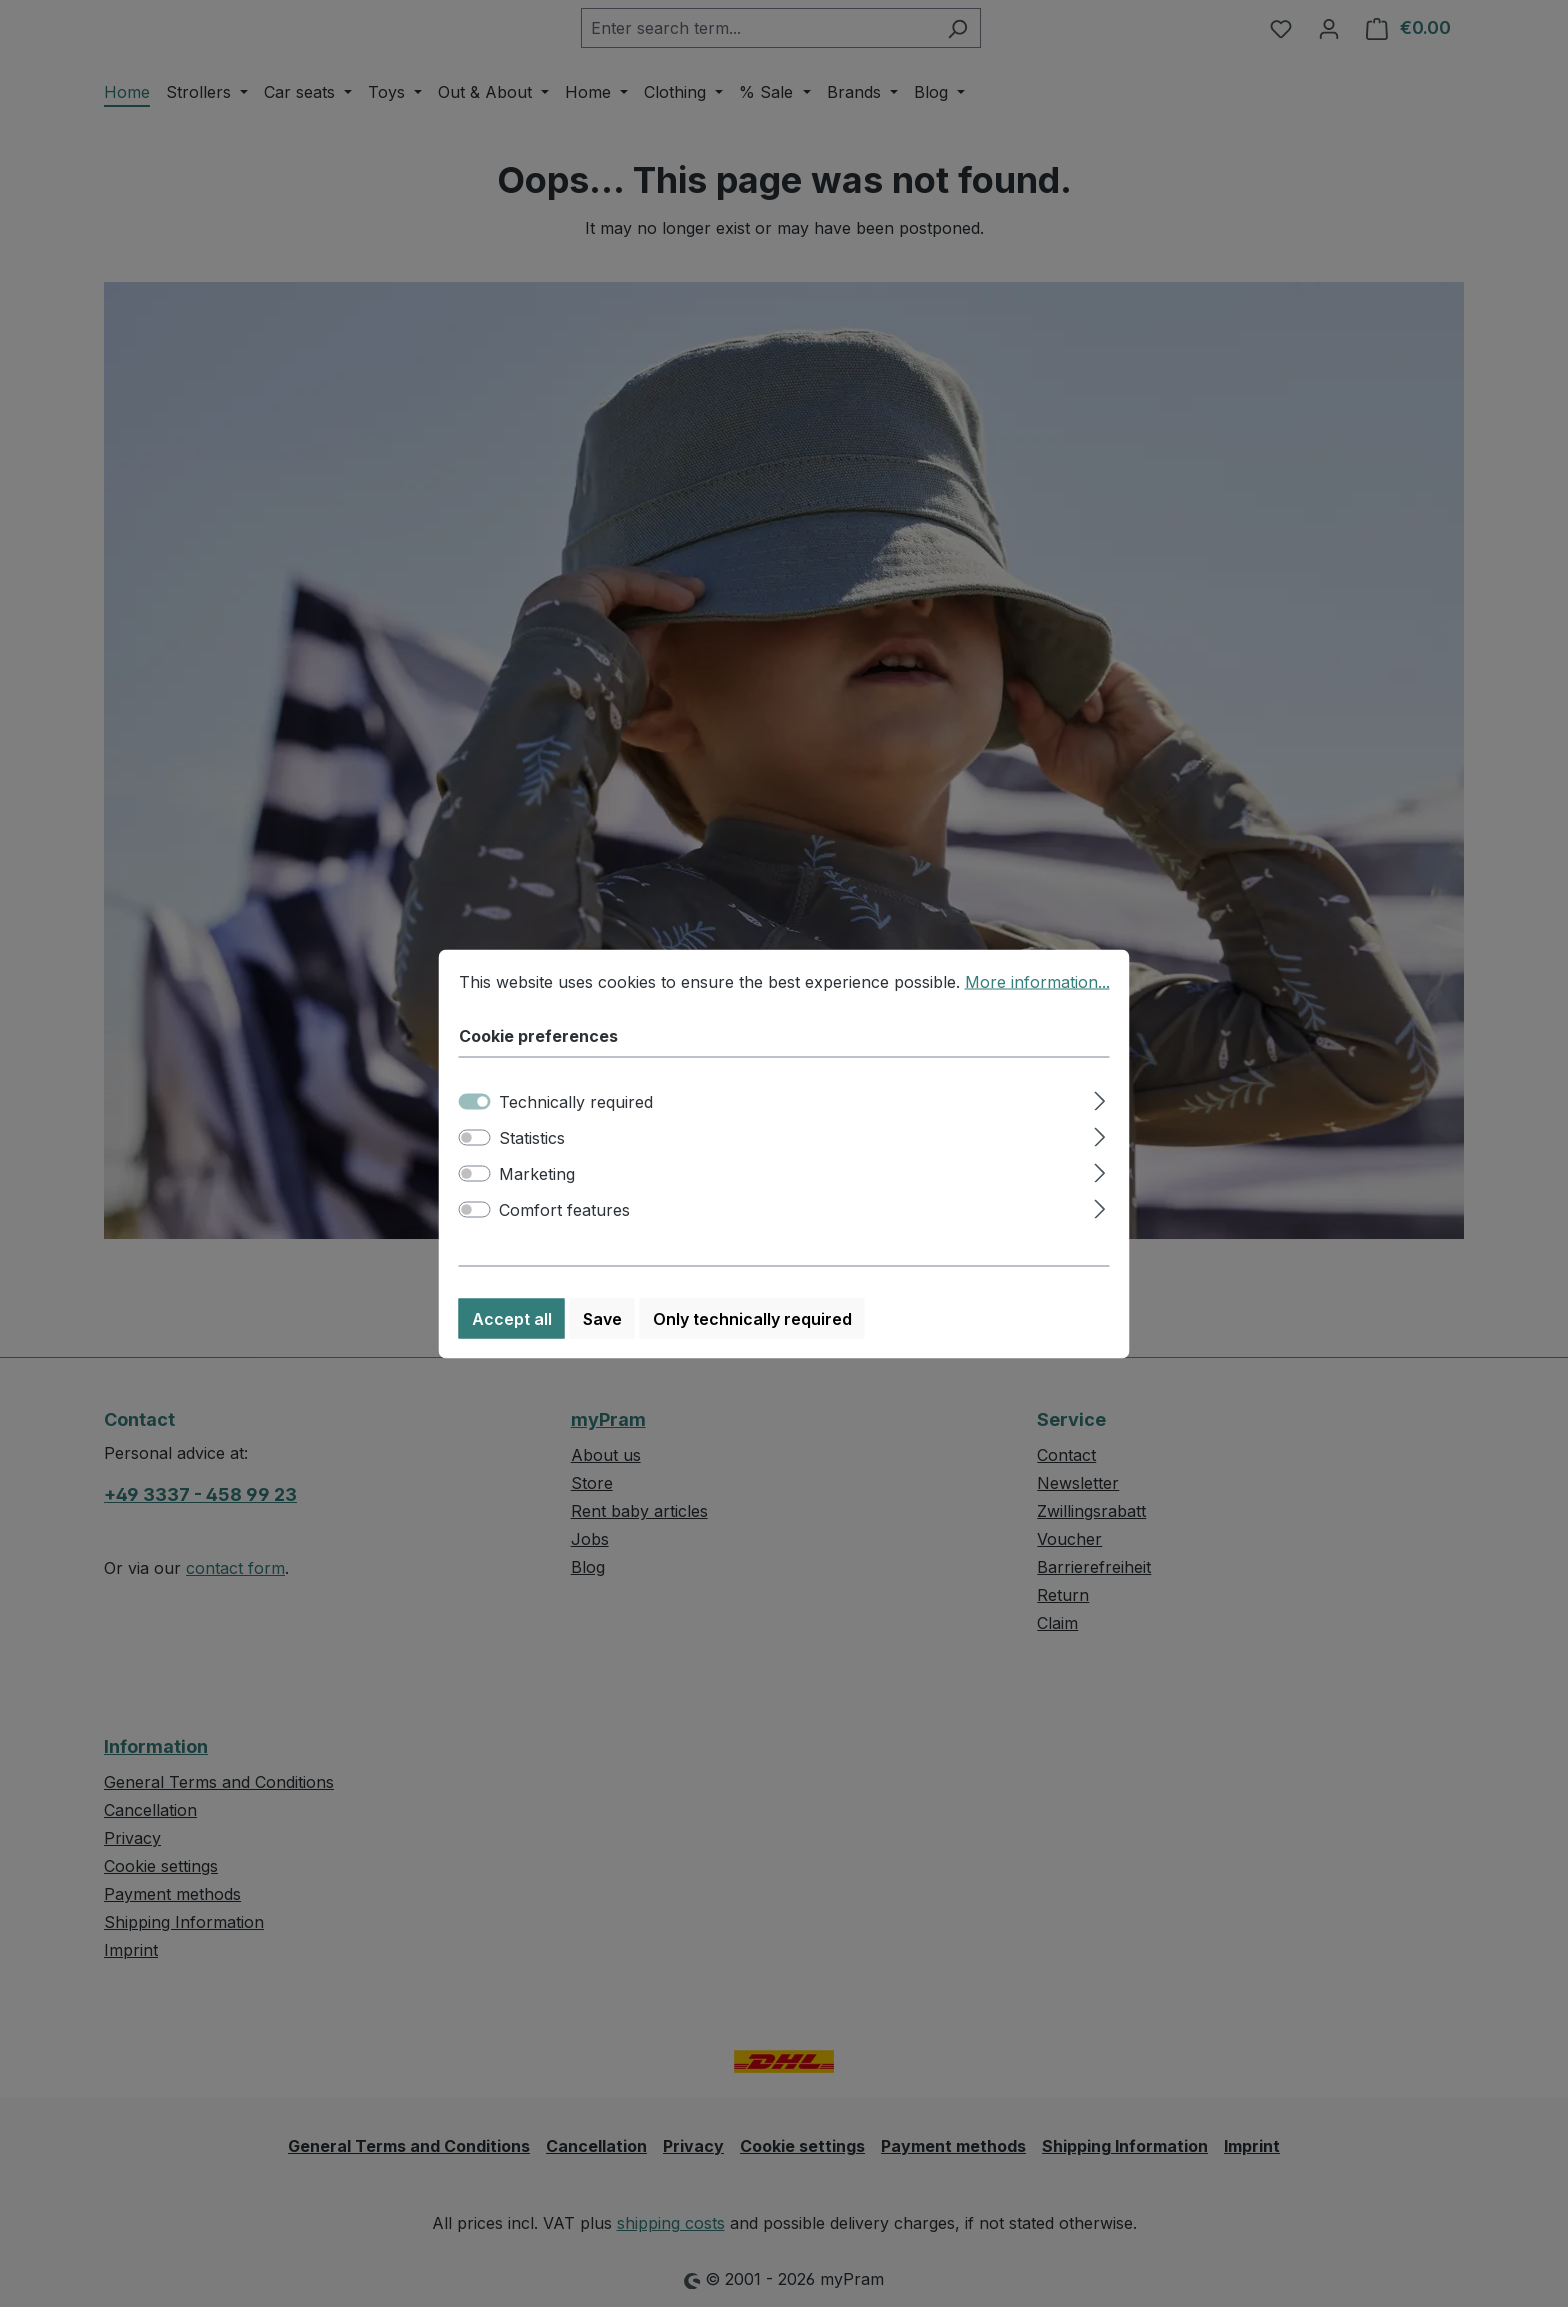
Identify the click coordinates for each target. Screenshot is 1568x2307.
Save (602, 1320)
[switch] (475, 1139)
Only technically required (752, 1320)
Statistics (532, 1139)
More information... (1037, 983)
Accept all (512, 1320)
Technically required (576, 1103)
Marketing (537, 1175)
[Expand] (1099, 1099)
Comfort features (564, 1211)
